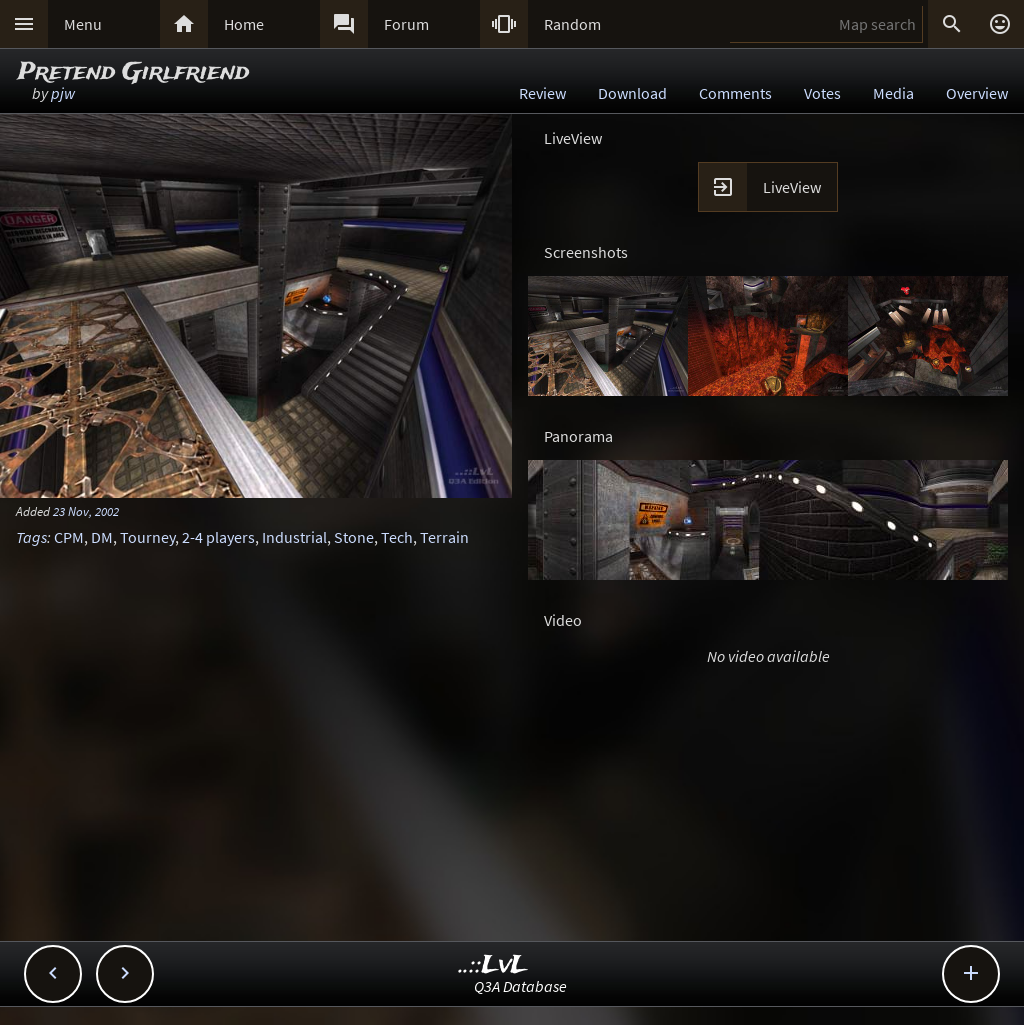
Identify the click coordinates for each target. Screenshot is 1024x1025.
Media (893, 93)
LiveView (792, 187)
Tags (31, 537)
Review (542, 93)
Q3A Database (520, 986)
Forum (406, 24)
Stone (354, 537)
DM (102, 537)
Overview (977, 93)
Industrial (294, 537)
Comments (735, 93)
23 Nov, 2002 (86, 511)
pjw (63, 93)
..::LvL (493, 965)
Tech (397, 537)
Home (244, 24)
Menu (83, 24)
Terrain (444, 537)
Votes (822, 93)
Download (632, 93)
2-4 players (218, 537)
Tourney (147, 537)
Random (572, 24)
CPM (69, 537)
